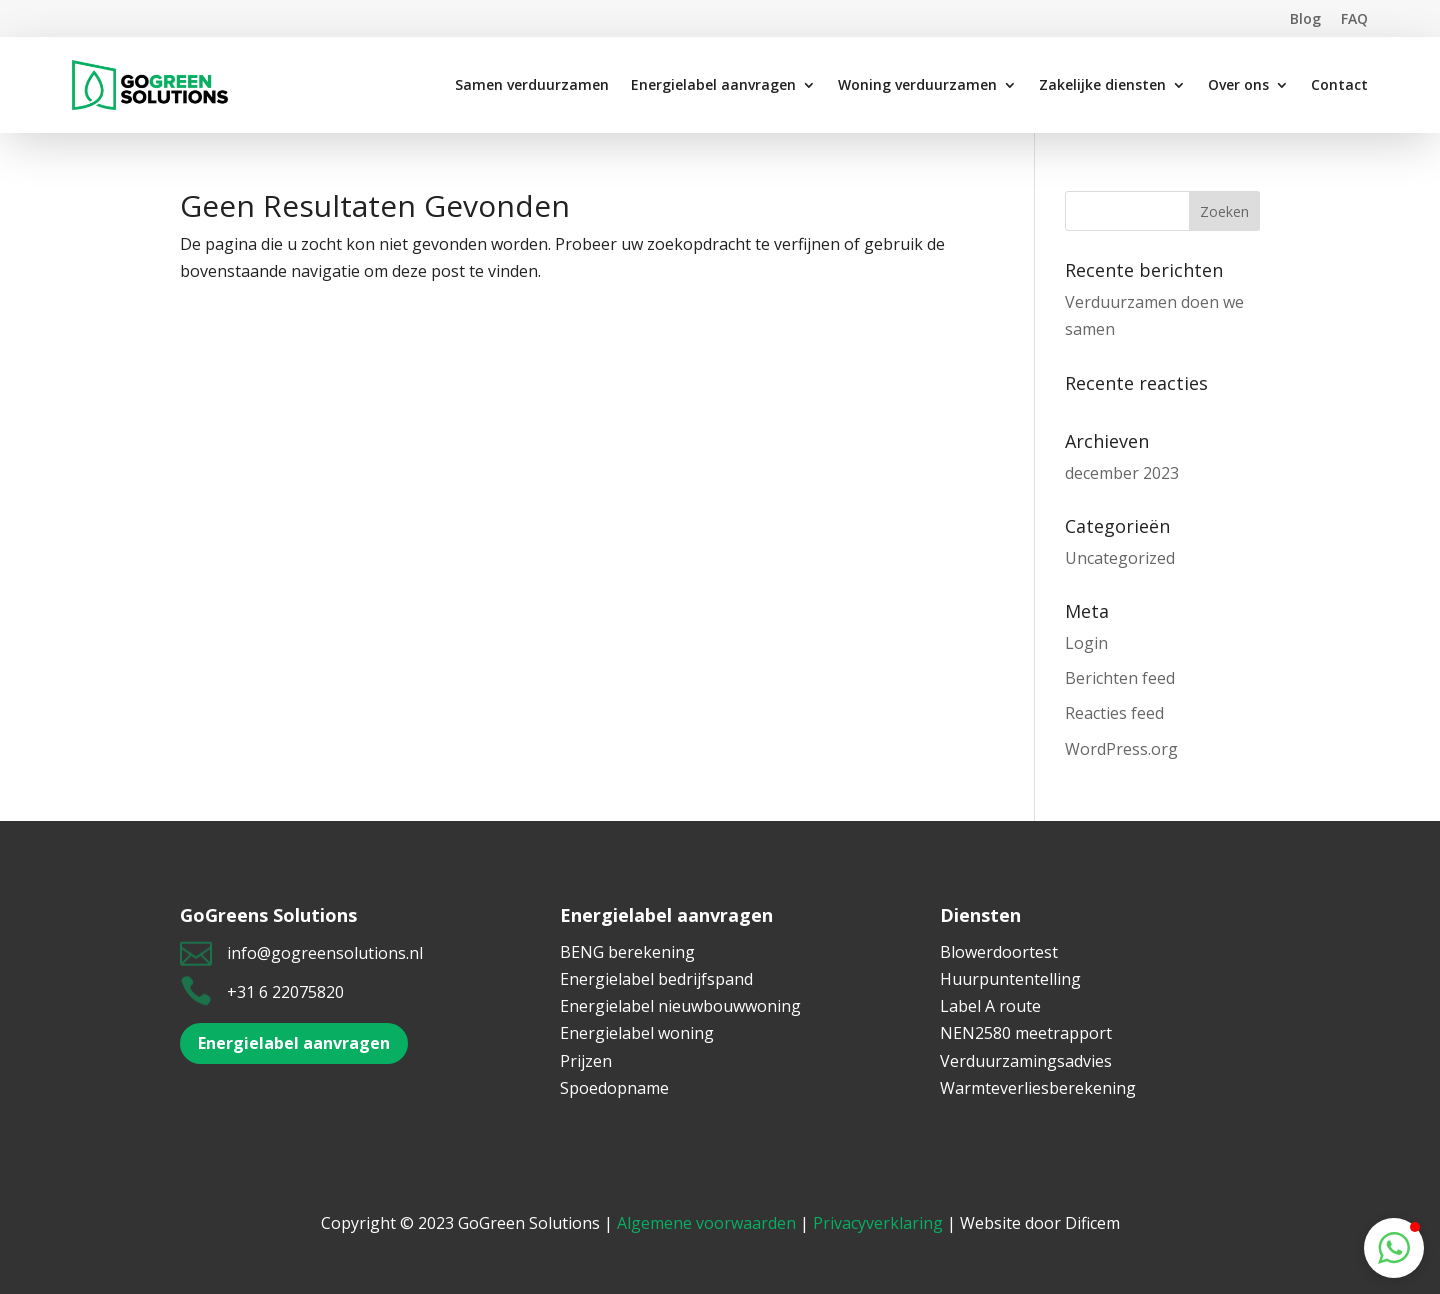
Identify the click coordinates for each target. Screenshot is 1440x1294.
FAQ (1354, 18)
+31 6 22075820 (285, 992)
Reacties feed (1114, 713)
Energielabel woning (637, 1033)
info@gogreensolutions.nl (325, 953)
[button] (1394, 1248)
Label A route (990, 1006)
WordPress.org (1121, 749)
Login (1086, 643)
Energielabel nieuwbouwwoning (680, 1006)
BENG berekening (627, 952)
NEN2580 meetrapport (1026, 1033)
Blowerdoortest (999, 952)
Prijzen (586, 1061)
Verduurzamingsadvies (1026, 1061)
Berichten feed (1120, 678)
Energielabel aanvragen (294, 1043)
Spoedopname (614, 1088)
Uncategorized (1120, 558)
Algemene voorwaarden (706, 1223)
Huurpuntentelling (1010, 979)
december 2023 (1122, 473)
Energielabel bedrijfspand (656, 979)
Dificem (1092, 1223)
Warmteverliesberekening (1038, 1088)
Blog (1305, 18)
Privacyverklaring (878, 1223)
